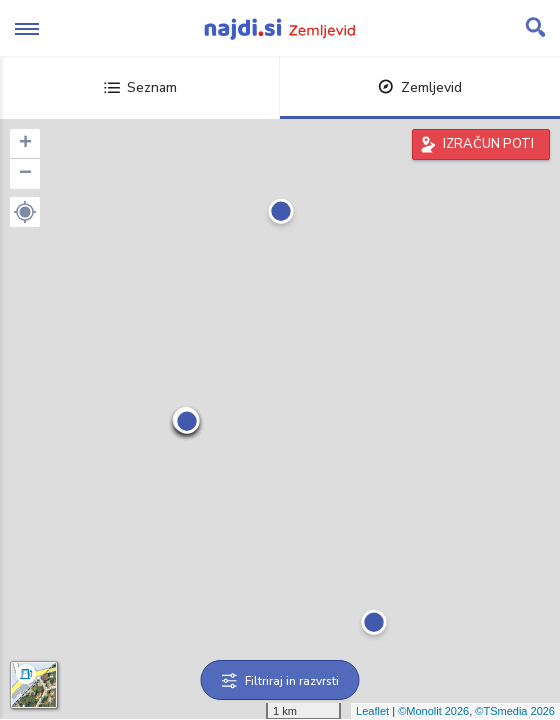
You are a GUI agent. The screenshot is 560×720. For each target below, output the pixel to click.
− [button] (25, 174)
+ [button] (25, 144)
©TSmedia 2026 (515, 711)
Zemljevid (420, 87)
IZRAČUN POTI (488, 144)
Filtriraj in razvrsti (280, 681)
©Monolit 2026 (433, 711)
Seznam (140, 87)
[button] (25, 212)
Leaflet (372, 711)
